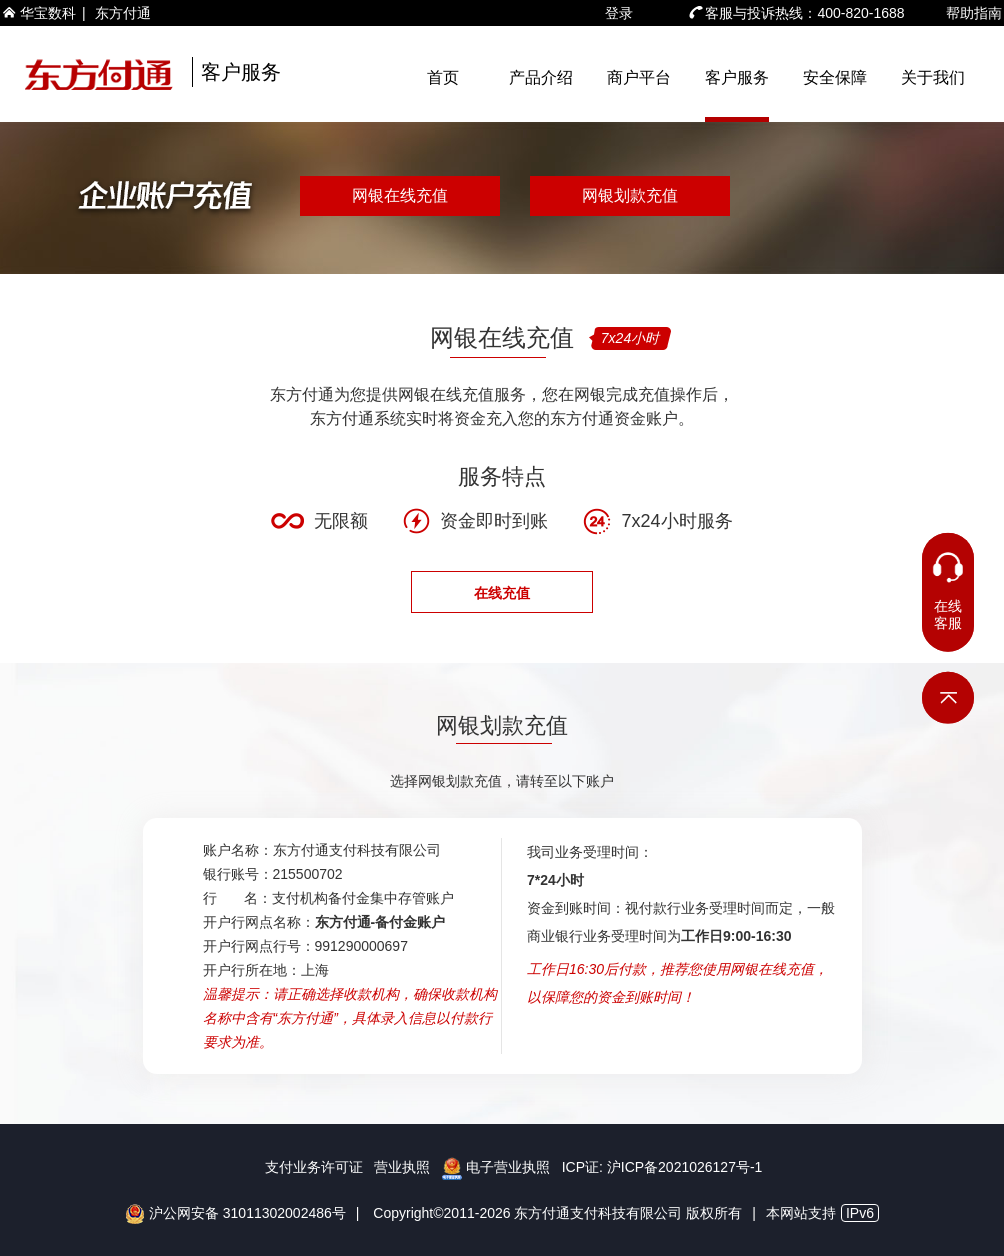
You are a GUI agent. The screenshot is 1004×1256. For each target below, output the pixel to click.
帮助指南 (974, 13)
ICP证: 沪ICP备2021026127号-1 (662, 1167)
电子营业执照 (496, 1167)
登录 (619, 13)
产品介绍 (541, 77)
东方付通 (123, 13)
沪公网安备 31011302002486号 (235, 1213)
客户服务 (737, 77)
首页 (443, 77)
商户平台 (639, 77)
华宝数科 (48, 13)
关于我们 (933, 77)
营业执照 (402, 1167)
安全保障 (835, 77)
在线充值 (502, 593)
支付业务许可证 (314, 1167)
